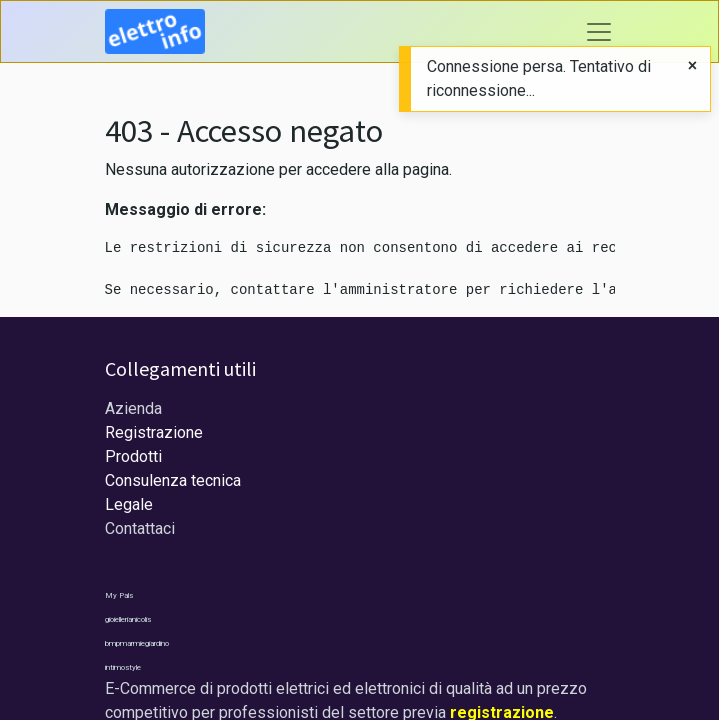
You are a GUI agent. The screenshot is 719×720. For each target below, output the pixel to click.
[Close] (692, 66)
